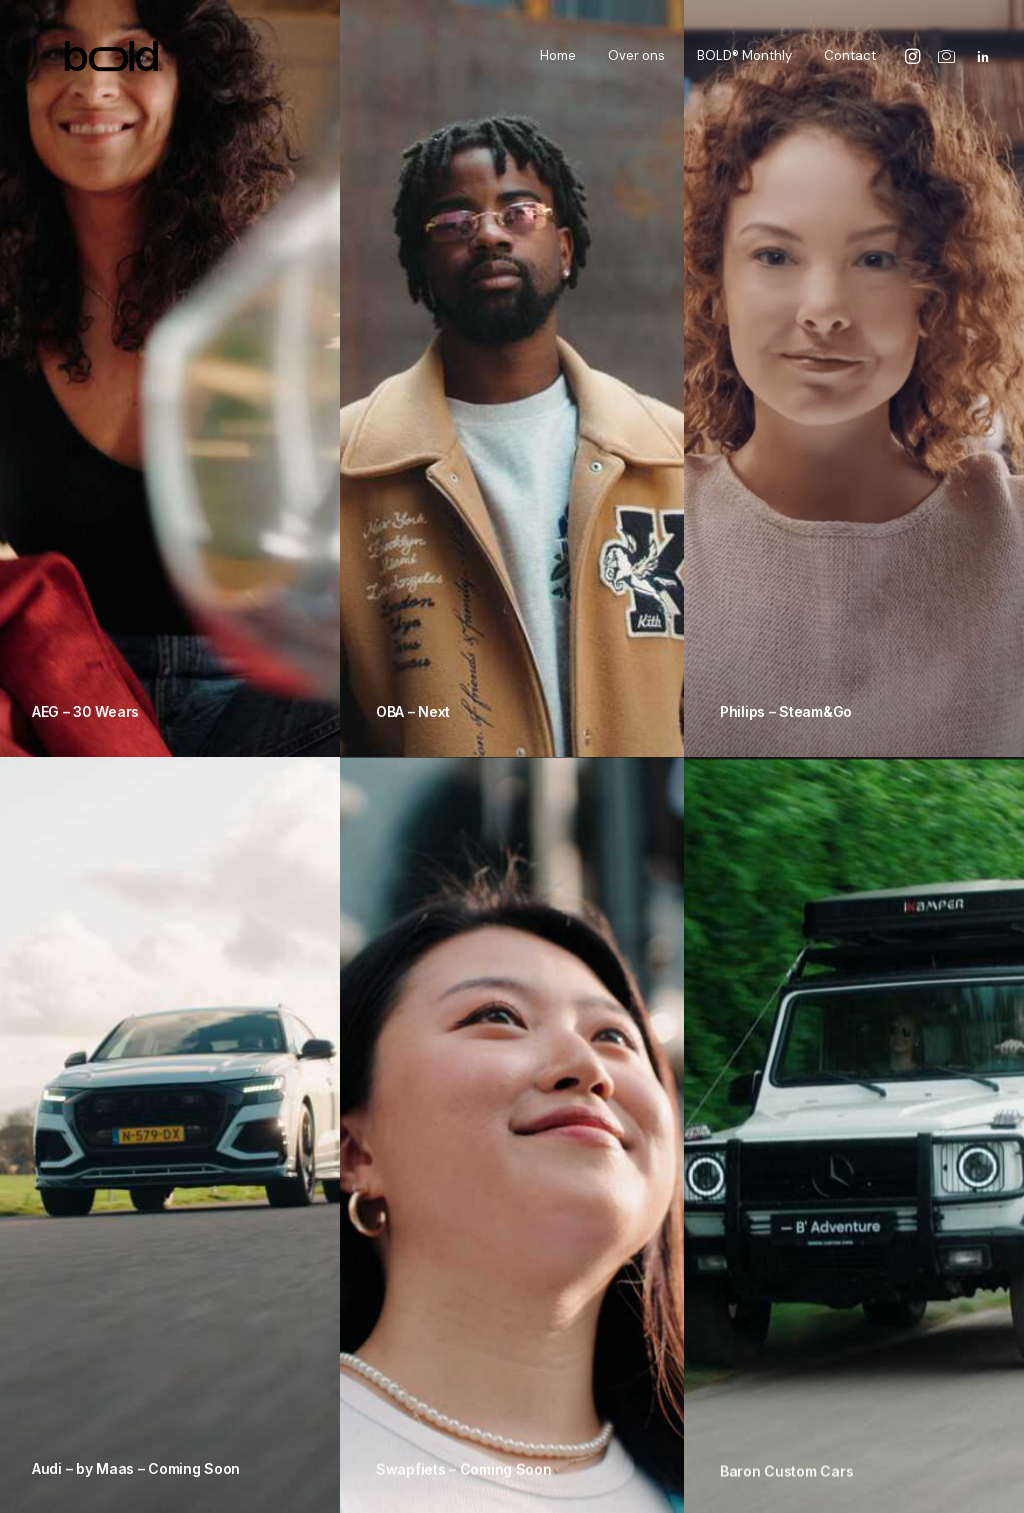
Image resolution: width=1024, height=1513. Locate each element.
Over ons (636, 61)
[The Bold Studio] (91, 61)
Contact (850, 61)
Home (558, 61)
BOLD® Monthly (744, 61)
